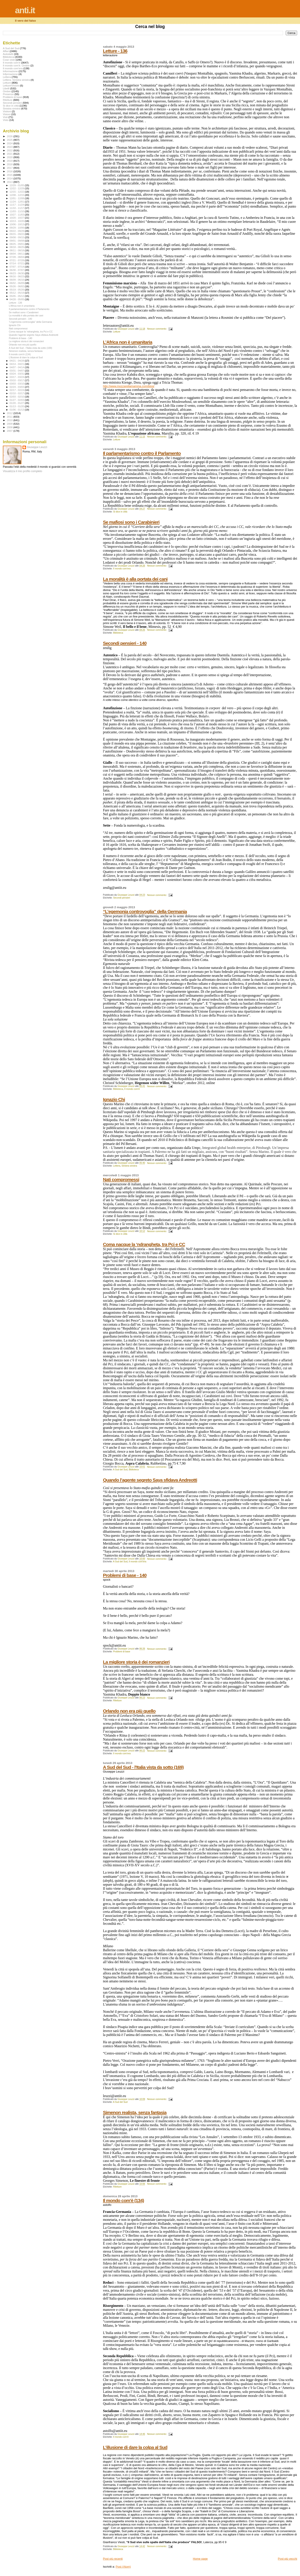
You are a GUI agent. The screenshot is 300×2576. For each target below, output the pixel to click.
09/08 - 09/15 (17, 237)
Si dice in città (120, 511)
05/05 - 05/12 (17, 296)
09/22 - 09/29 (17, 231)
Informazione (10, 71)
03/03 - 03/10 (17, 383)
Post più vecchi (287, 2558)
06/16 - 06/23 (17, 276)
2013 (10, 181)
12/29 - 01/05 (17, 185)
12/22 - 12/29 (17, 188)
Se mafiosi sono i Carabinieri (131, 522)
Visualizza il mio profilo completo (22, 471)
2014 (10, 178)
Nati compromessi (121, 1179)
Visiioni (7, 111)
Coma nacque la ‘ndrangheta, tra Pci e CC (144, 1244)
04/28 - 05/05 (17, 299)
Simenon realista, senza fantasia (134, 2112)
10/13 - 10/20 (17, 221)
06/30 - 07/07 (17, 270)
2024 (10, 143)
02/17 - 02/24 (17, 390)
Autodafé (8, 54)
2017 (10, 167)
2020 (10, 157)
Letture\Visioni (11, 85)
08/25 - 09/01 (17, 244)
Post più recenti (113, 2558)
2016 (10, 171)
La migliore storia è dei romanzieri (136, 1661)
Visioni (6, 114)
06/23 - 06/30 (17, 273)
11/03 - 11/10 (17, 211)
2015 (10, 174)
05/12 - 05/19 (17, 292)
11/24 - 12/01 (17, 201)
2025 (10, 139)
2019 (10, 160)
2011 (10, 416)
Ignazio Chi (114, 1099)
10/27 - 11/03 (17, 214)
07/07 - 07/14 (17, 266)
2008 (10, 427)
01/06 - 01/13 (17, 409)
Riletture (117, 1700)
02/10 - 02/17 (17, 393)
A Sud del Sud (120, 1469)
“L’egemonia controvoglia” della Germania (145, 911)
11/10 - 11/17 (17, 208)
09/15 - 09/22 (17, 234)
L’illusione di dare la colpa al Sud (135, 2447)
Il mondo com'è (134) (123, 2200)
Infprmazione (10, 74)
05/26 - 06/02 (17, 286)
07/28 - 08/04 (17, 257)
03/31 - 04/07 (17, 370)
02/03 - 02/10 (17, 396)
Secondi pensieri (121, 898)
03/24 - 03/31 (17, 373)
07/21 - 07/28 (17, 260)
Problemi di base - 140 (125, 1575)
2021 (10, 153)
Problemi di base (121, 1651)
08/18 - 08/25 (17, 247)
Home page (200, 2558)
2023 (10, 146)
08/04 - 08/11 (17, 253)
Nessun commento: (157, 329)
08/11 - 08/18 (17, 250)
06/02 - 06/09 (17, 283)
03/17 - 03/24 (17, 377)
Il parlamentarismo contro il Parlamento (142, 453)
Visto (6, 119)
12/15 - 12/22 (17, 191)
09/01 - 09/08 (17, 240)
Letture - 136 (115, 50)
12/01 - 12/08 (17, 198)
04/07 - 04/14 (17, 367)
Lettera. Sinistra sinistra (16, 79)
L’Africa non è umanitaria (127, 342)
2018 (10, 164)
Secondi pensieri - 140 (125, 643)
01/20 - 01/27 (17, 403)
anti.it (25, 10)
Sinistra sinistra (129, 1166)
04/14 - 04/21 (17, 364)
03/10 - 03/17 (17, 380)
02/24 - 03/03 (17, 387)
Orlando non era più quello (129, 1710)
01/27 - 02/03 (17, 400)
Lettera (116, 1166)
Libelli (6, 88)
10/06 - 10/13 (17, 224)
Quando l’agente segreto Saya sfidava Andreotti (150, 1479)
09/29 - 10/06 (17, 227)
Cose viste (9, 59)
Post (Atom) (123, 2566)
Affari (6, 51)
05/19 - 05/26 (17, 289)
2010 (10, 420)
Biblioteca (118, 633)
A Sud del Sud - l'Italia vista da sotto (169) (143, 1767)
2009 (10, 423)
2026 (10, 136)
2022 (10, 150)
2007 (10, 430)
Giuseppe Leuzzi (37, 447)
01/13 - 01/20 (17, 406)
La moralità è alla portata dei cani (135, 579)
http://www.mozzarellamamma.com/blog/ (128, 386)
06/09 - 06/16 (17, 279)
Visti (5, 117)
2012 (10, 413)
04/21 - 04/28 (17, 360)
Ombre (7, 91)
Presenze (8, 94)
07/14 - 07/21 (17, 263)
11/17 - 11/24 (17, 204)
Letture (116, 331)
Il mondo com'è (132, 1089)
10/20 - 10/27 (17, 217)
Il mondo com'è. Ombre (16, 65)
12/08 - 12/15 (17, 195)
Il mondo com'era (121, 568)
